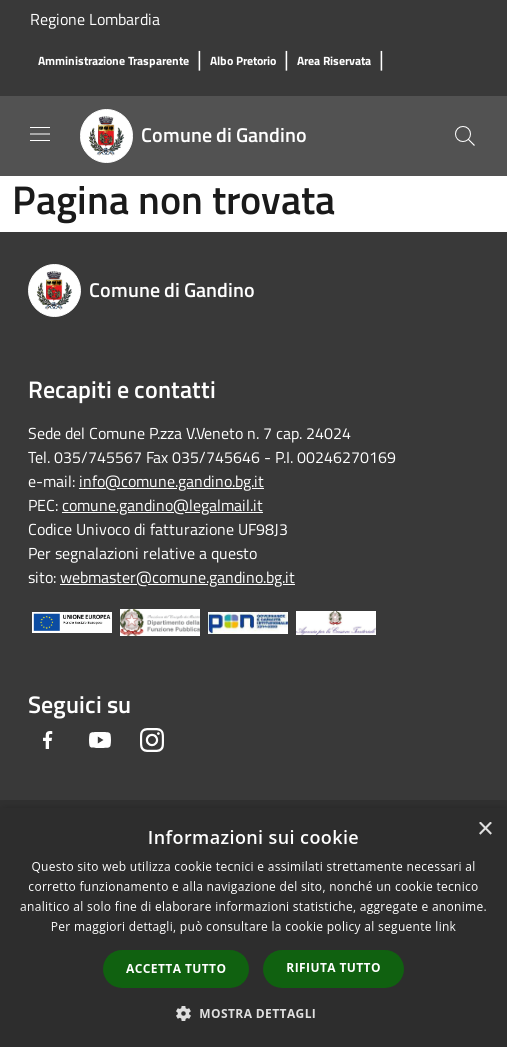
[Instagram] (152, 740)
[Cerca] (465, 136)
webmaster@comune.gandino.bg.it (177, 577)
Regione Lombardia (95, 19)
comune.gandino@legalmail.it (162, 505)
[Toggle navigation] (40, 134)
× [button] (484, 829)
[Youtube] (100, 740)
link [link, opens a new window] (445, 926)
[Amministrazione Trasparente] (113, 61)
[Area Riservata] (334, 61)
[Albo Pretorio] (243, 61)
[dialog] (253, 927)
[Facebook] (48, 740)
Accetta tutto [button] (176, 968)
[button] (254, 1013)
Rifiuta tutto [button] (333, 967)
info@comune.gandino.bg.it (171, 481)
